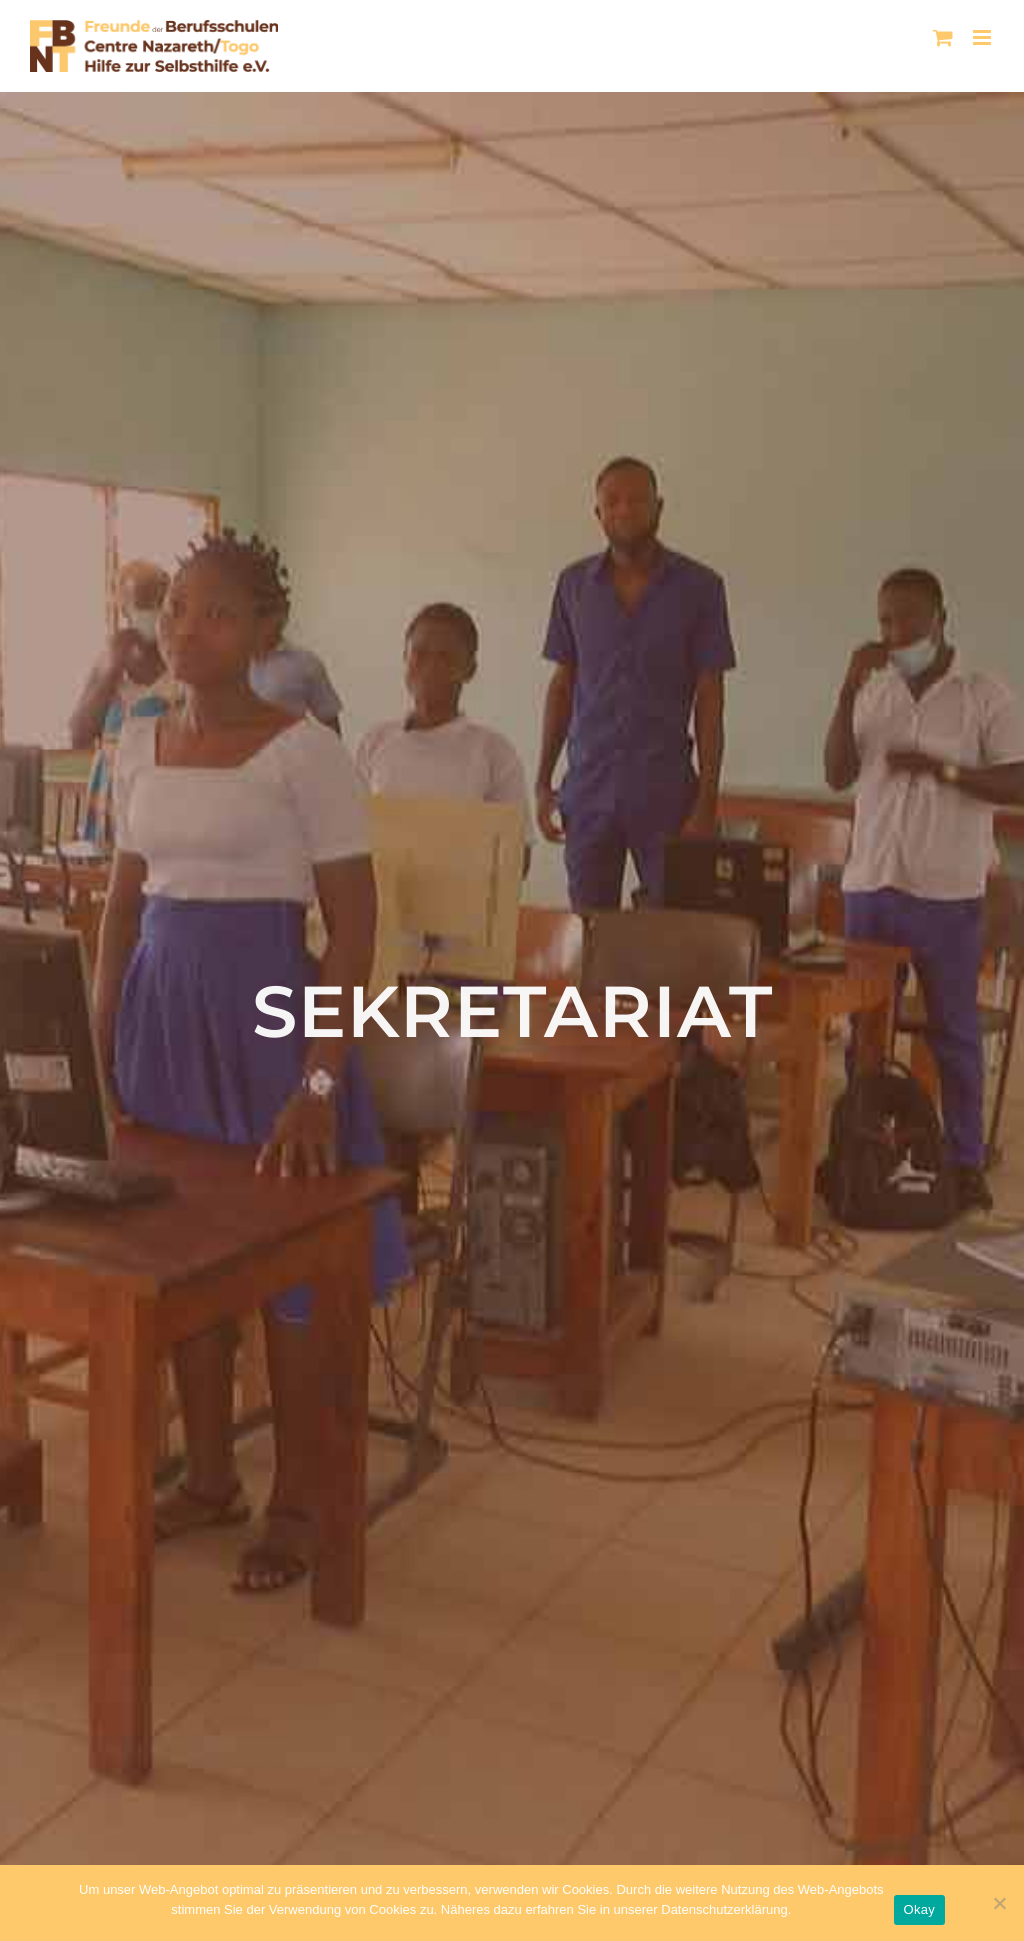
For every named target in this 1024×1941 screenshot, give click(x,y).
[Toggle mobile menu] (983, 37)
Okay (919, 1909)
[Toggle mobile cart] (943, 37)
